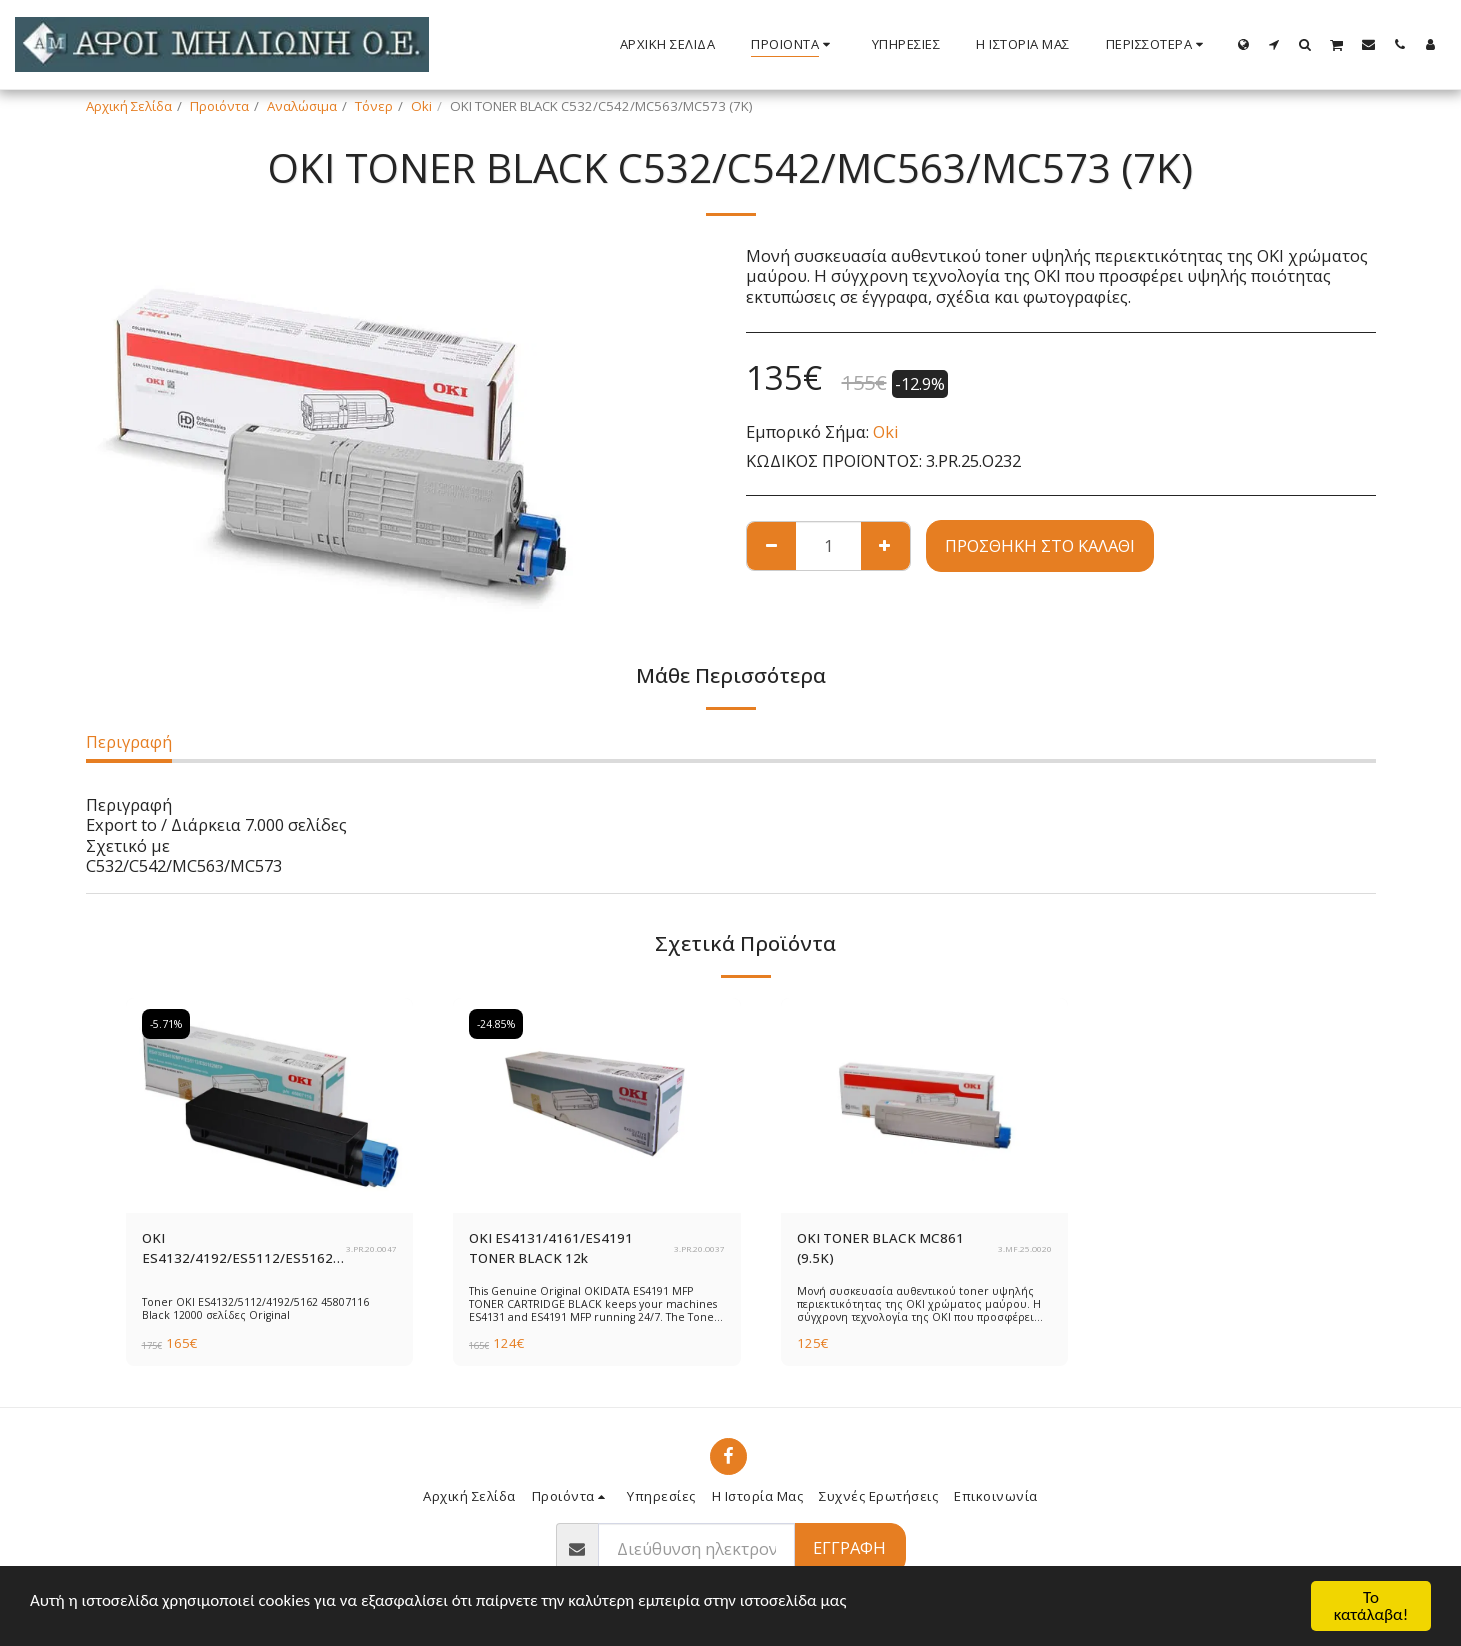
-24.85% (496, 1024)
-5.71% (166, 1024)
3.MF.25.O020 (1025, 1249)
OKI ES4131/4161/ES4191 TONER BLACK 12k (551, 1248)
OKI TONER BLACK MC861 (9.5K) (880, 1248)
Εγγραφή (849, 1547)
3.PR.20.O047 (371, 1249)
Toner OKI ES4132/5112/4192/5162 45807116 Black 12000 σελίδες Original (255, 1308)
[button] (1274, 44)
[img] (270, 1106)
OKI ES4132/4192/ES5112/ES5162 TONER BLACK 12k (237, 1249)
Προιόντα (219, 106)
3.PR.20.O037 (699, 1249)
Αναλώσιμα (302, 106)
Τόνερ (374, 106)
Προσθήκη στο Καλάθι (1040, 545)
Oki (421, 106)
